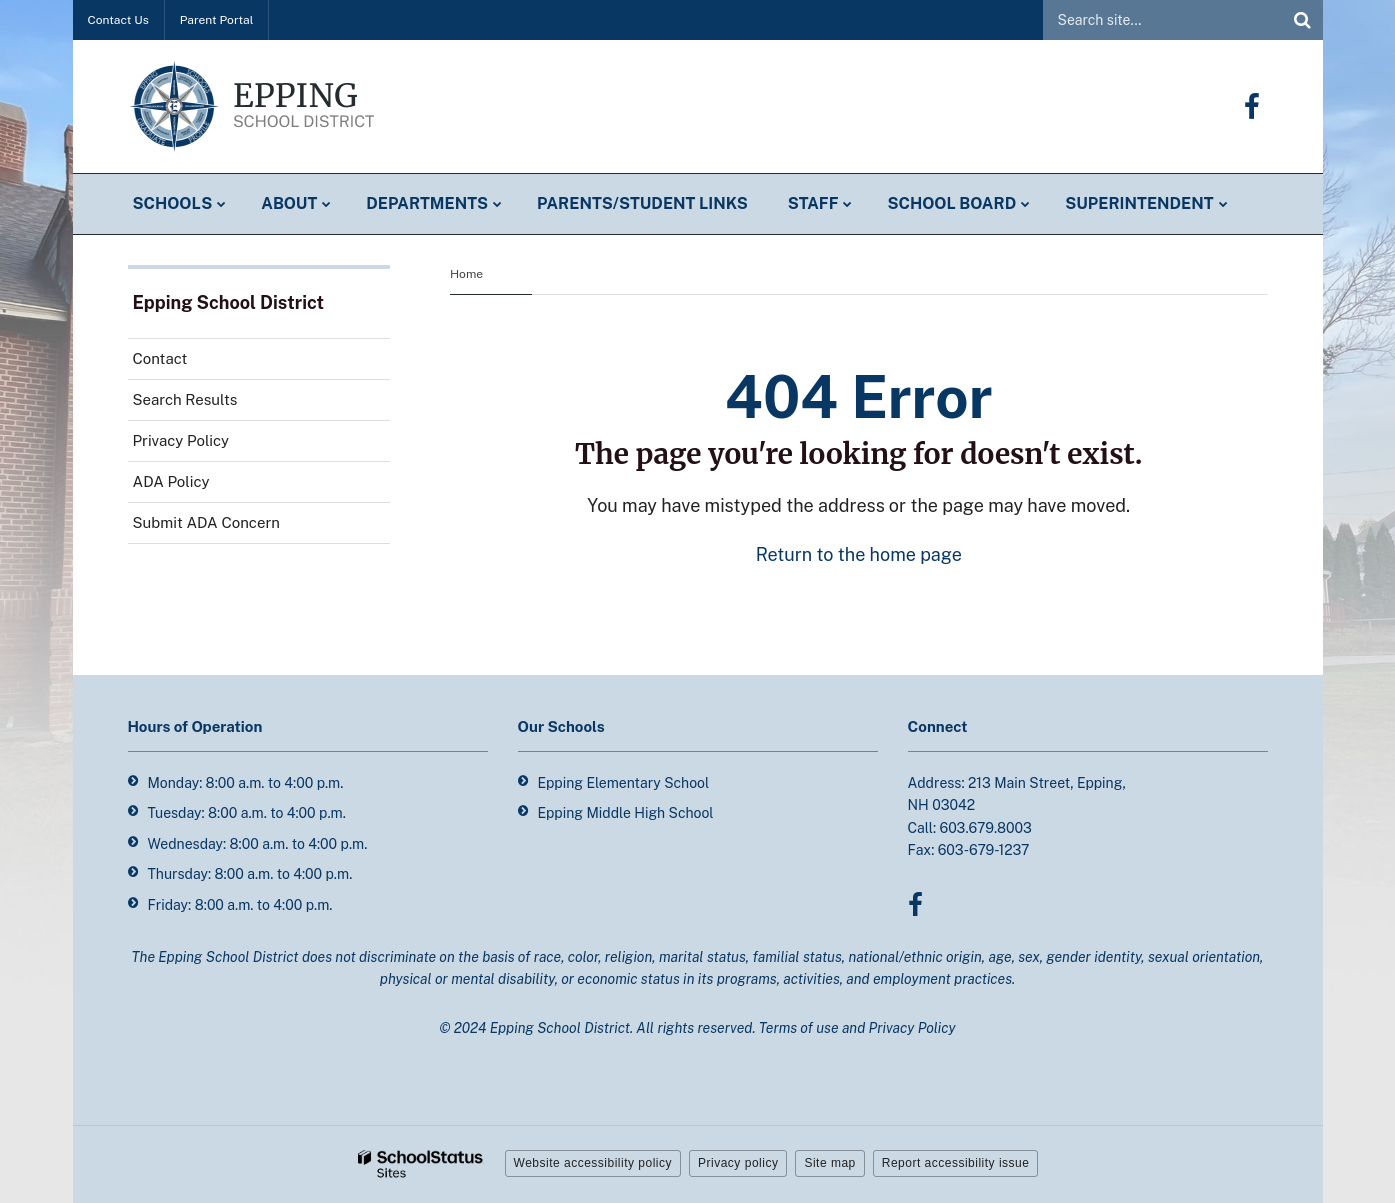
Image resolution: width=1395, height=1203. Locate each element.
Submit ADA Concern (206, 522)
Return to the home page (859, 554)
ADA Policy (171, 481)
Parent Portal (217, 20)
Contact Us (118, 20)
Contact (160, 358)
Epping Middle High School (626, 813)
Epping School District (229, 302)
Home (466, 274)
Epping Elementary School (624, 783)
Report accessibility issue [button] (956, 1163)
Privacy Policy (181, 440)
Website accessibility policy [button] (593, 1163)
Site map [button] (829, 1163)
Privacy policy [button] (738, 1163)
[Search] (1303, 20)
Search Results (185, 399)
